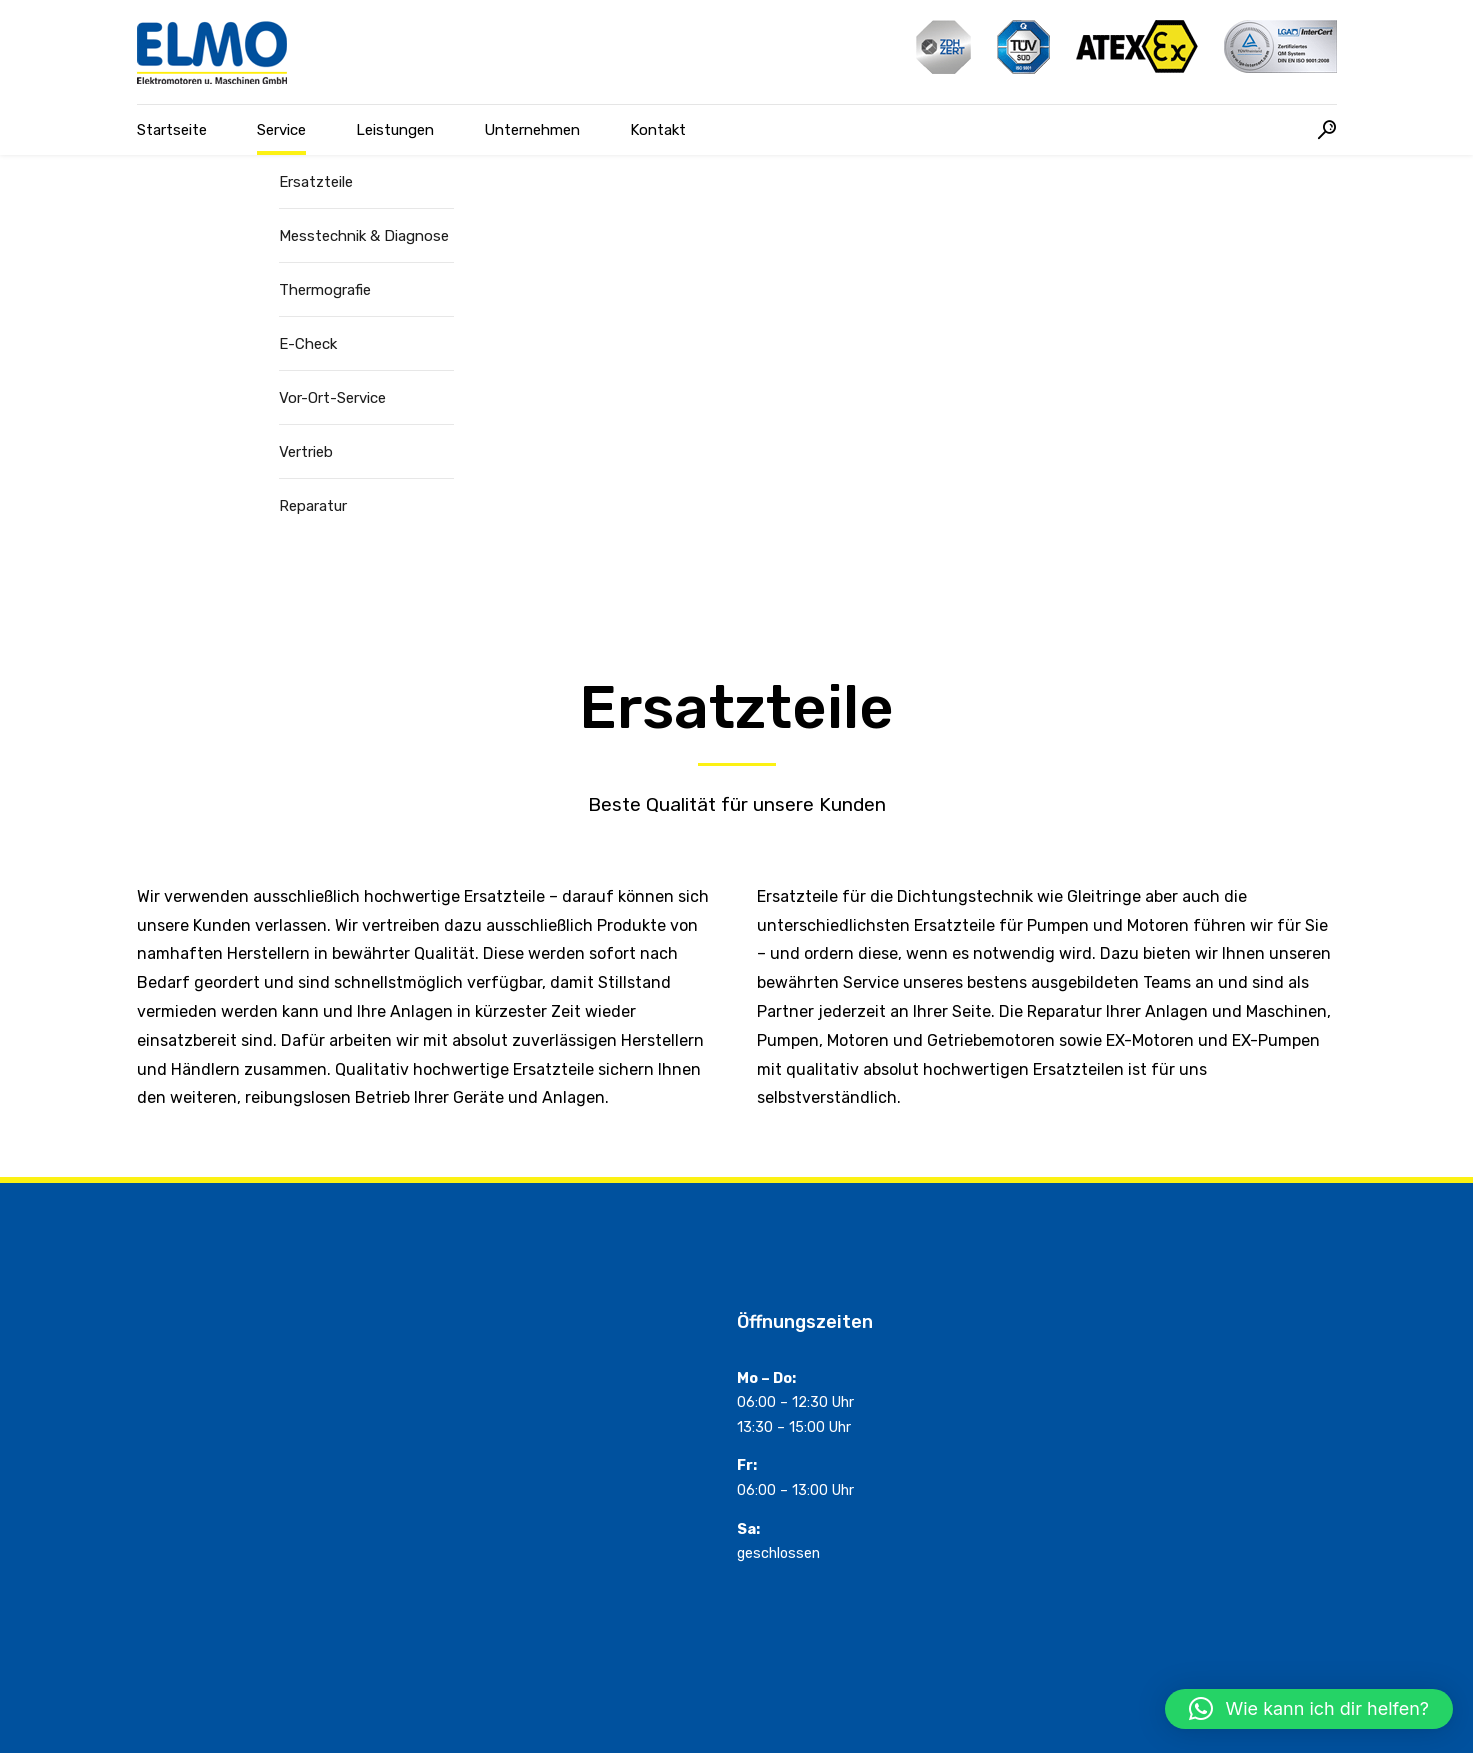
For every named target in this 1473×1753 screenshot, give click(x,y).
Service (281, 130)
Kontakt (658, 130)
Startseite (172, 130)
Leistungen (395, 130)
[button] (1309, 1709)
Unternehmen (532, 130)
